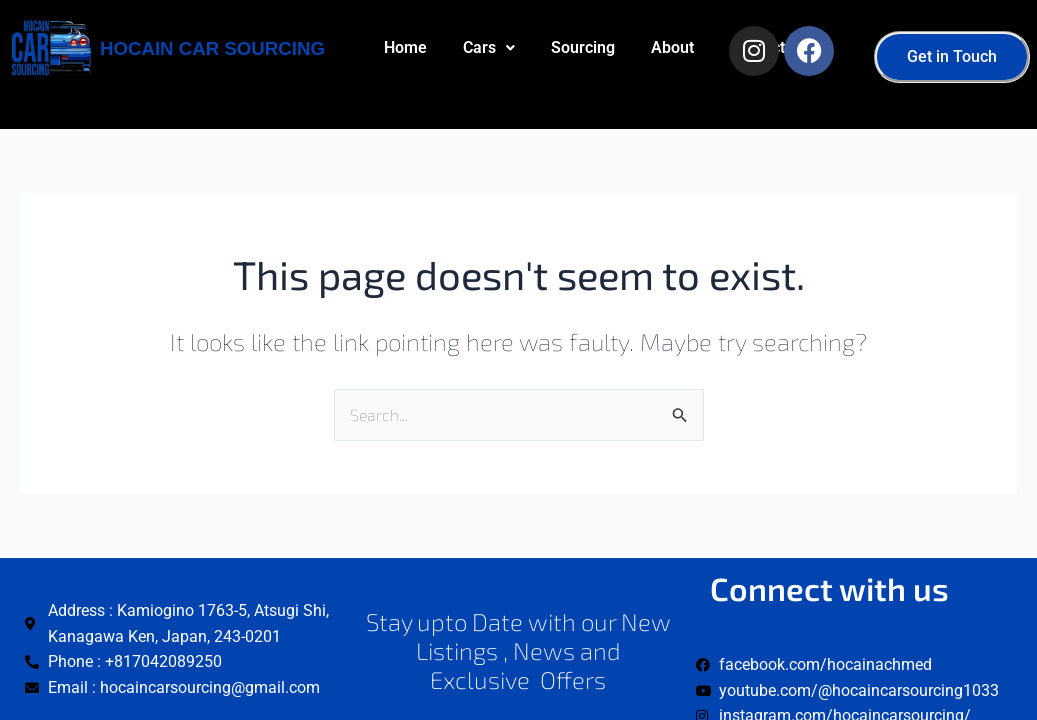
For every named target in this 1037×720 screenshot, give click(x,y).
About (405, 143)
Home (405, 47)
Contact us (501, 143)
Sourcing (583, 47)
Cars (489, 47)
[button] (489, 48)
